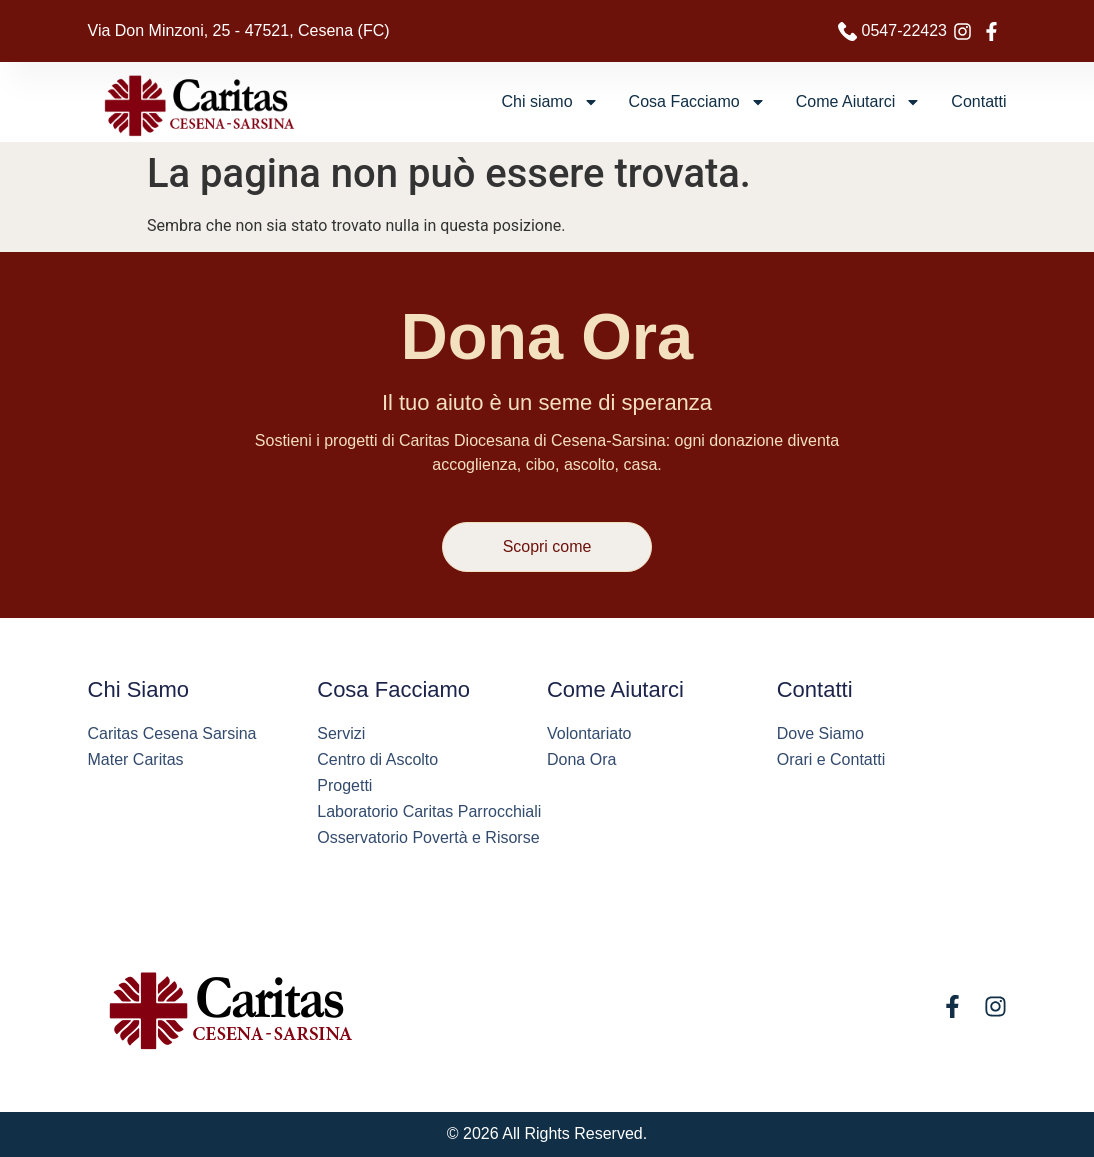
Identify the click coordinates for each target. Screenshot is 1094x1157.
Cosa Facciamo (697, 102)
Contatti (978, 101)
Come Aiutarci (859, 102)
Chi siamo (549, 102)
